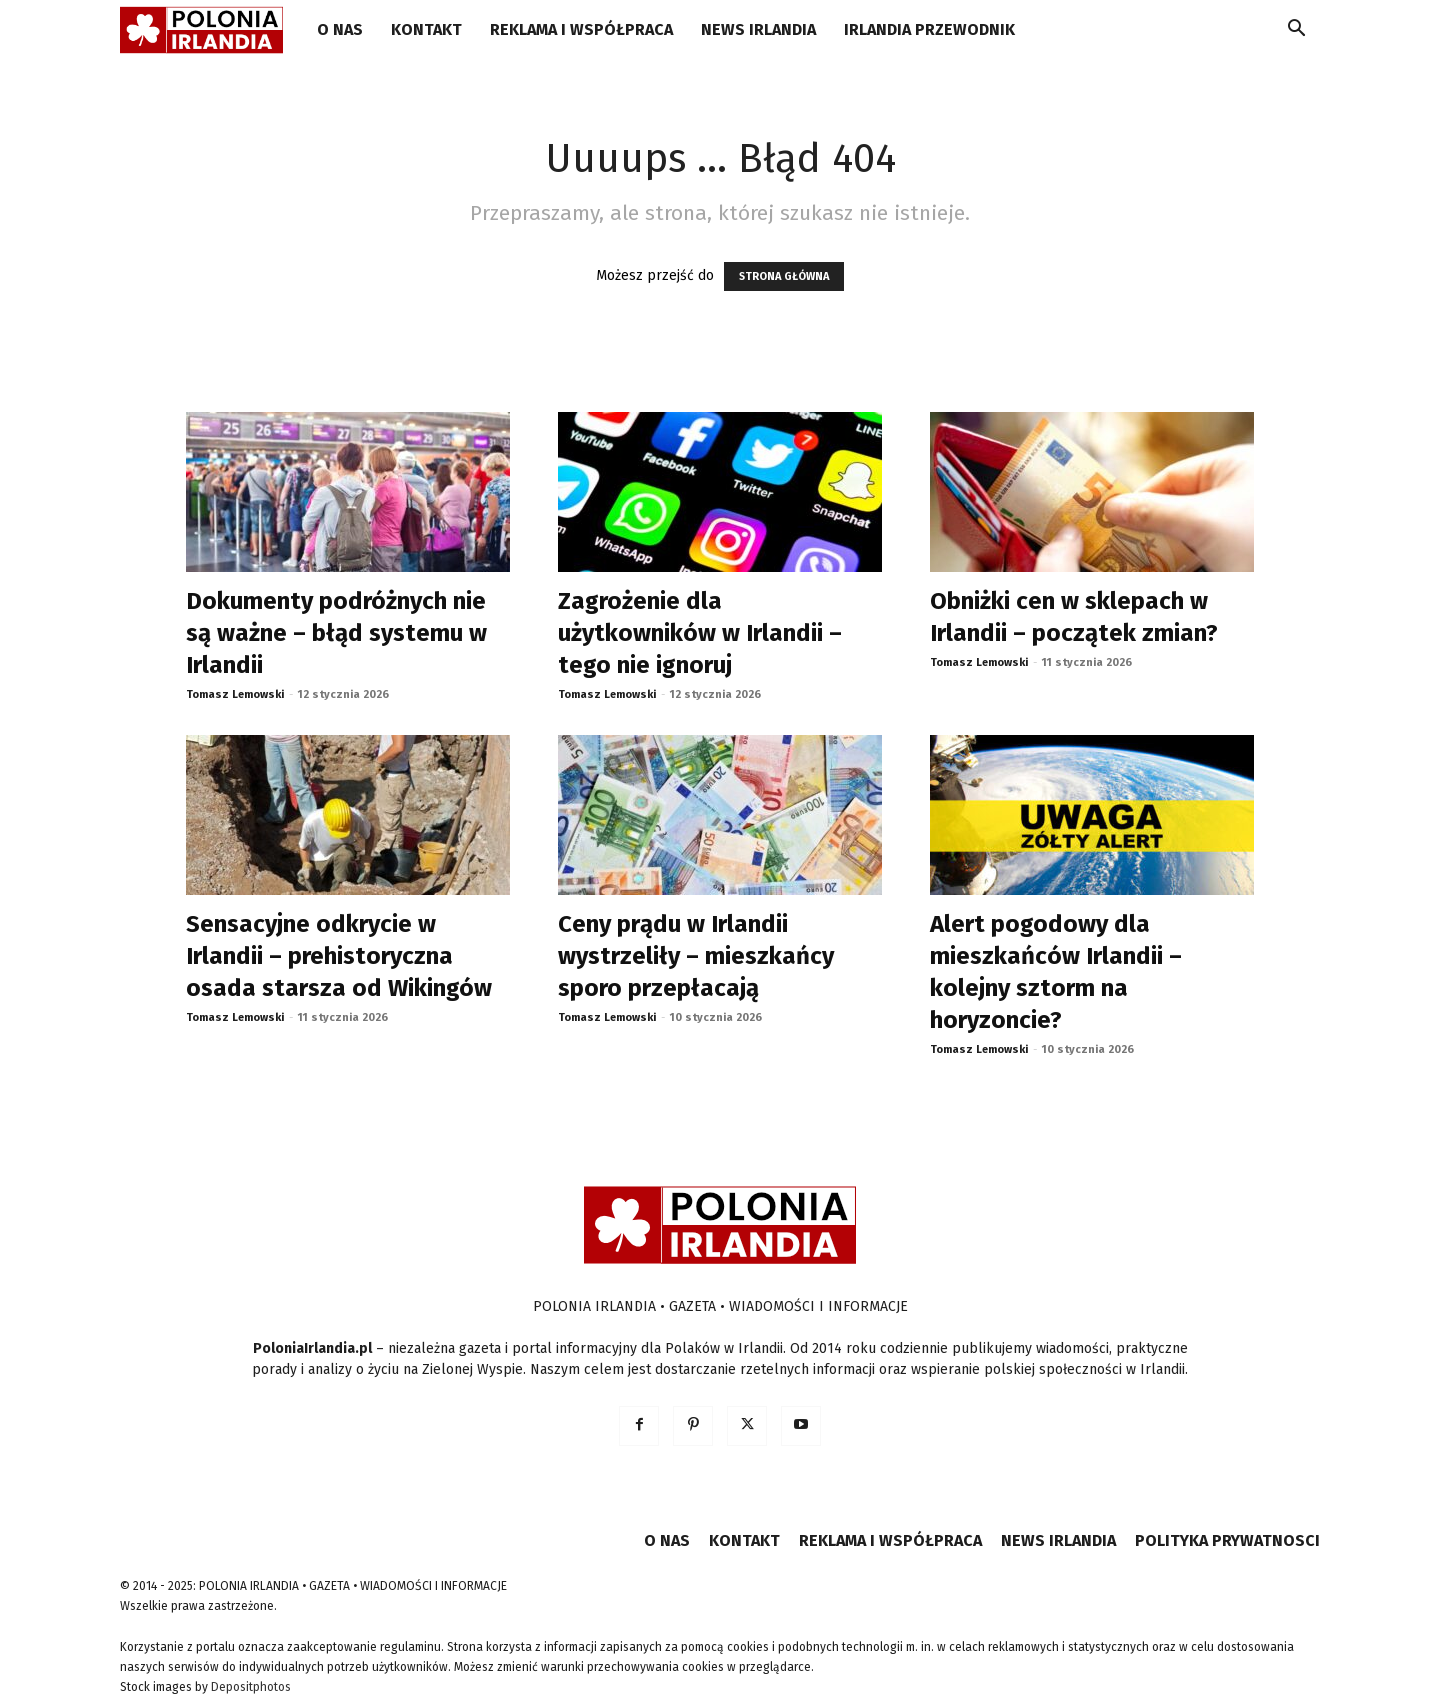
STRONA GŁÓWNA (784, 276)
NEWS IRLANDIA (758, 29)
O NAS (340, 29)
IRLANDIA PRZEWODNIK (929, 29)
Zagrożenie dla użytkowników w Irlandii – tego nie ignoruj (700, 633)
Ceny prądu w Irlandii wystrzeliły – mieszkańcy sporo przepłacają (696, 956)
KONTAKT (426, 29)
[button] (1296, 31)
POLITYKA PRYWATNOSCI (1227, 1540)
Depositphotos (251, 1687)
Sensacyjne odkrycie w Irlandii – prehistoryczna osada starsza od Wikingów (339, 956)
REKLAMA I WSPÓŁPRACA (581, 29)
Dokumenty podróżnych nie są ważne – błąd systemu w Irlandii (336, 633)
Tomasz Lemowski (235, 694)
